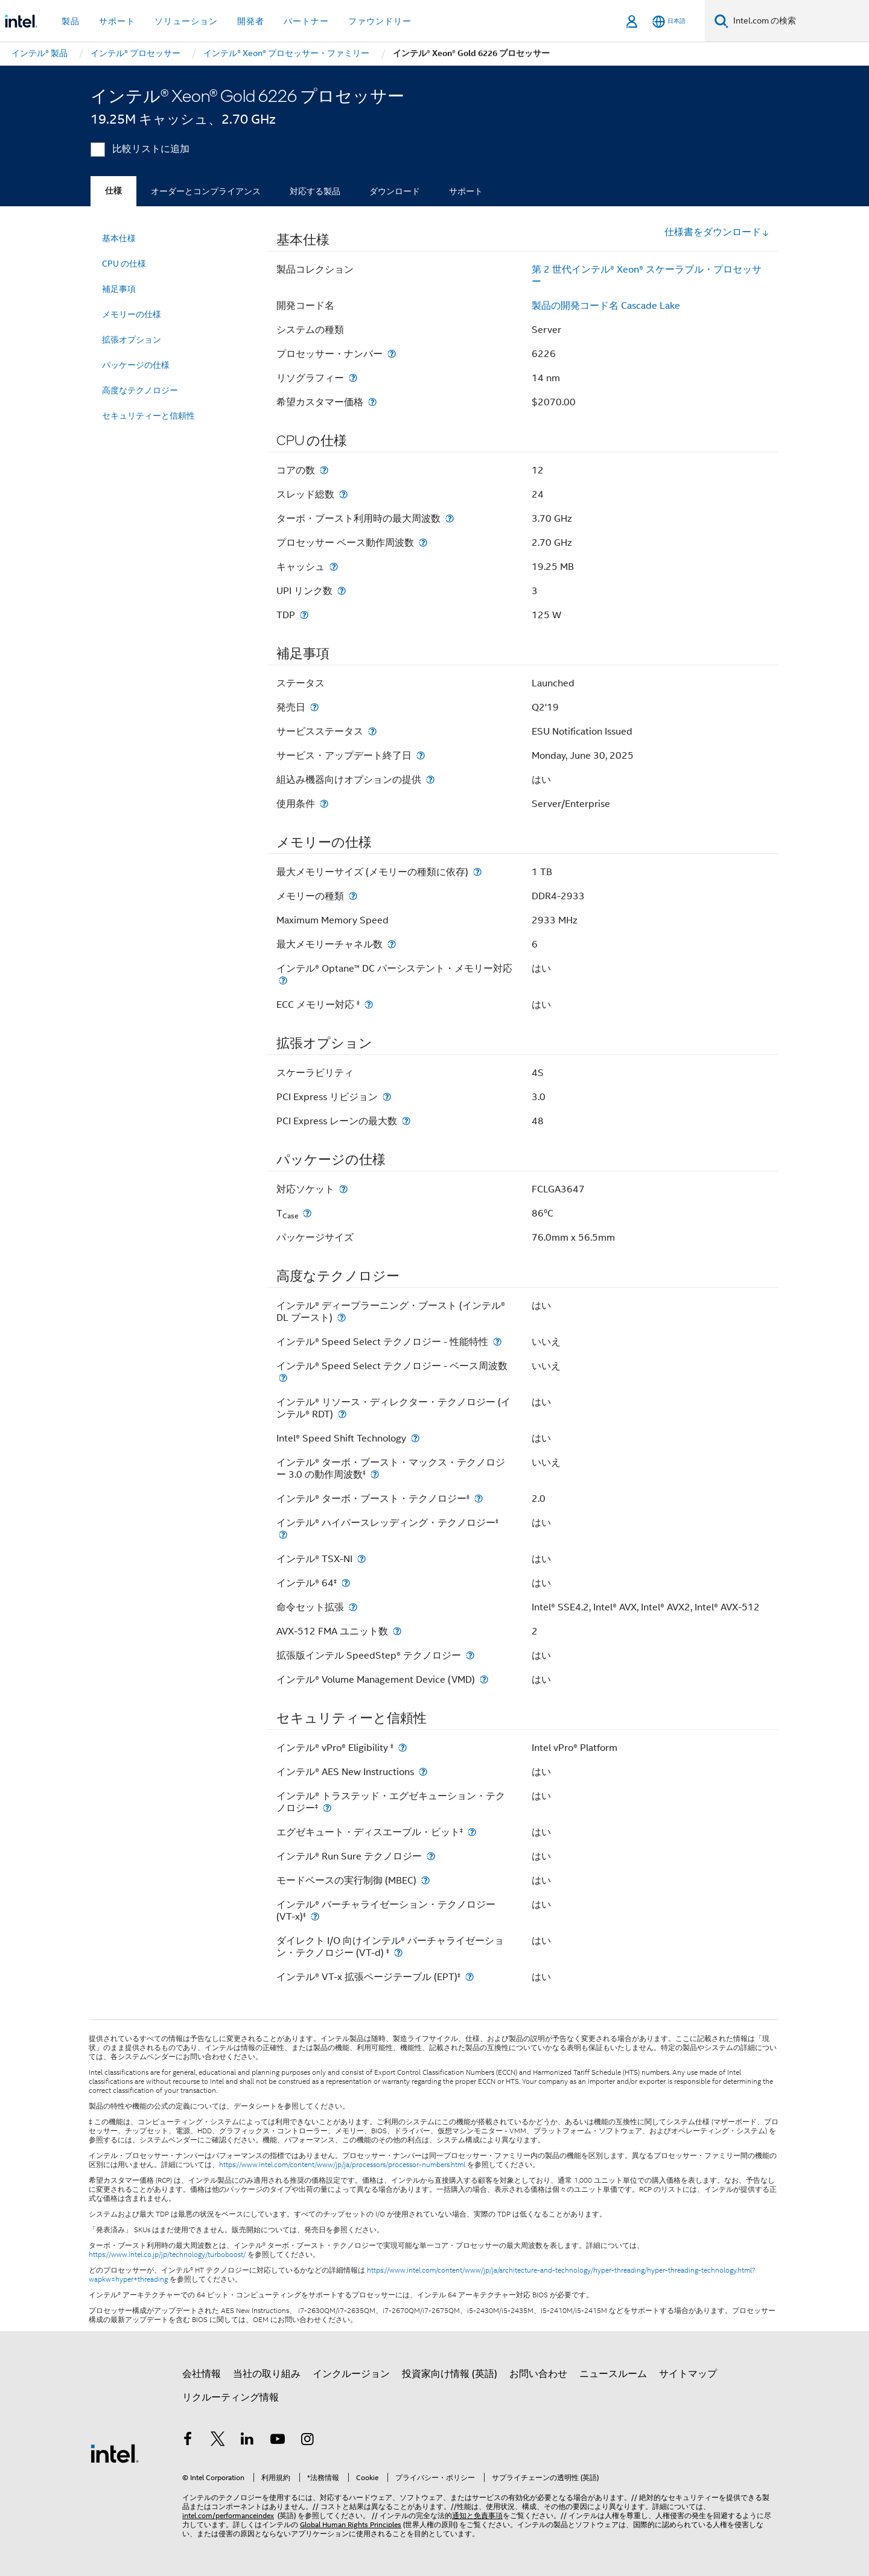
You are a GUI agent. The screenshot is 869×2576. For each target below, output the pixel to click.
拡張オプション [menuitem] (131, 339)
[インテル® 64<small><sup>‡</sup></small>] (345, 1583)
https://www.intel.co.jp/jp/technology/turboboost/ (167, 2254)
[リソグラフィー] (353, 378)
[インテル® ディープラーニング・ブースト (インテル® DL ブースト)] (341, 1317)
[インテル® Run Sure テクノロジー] (431, 1856)
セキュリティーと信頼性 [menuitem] (148, 415)
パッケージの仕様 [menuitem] (136, 364)
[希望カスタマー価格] (372, 402)
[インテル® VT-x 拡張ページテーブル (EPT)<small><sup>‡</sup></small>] (469, 1977)
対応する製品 (315, 191)
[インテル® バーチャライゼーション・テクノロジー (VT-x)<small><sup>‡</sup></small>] (315, 1916)
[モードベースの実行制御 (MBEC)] (425, 1880)
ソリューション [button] (186, 21)
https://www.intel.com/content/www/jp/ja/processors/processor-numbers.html (342, 2164)
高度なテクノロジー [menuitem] (140, 390)
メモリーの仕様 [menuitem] (131, 314)
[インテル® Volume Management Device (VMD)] (484, 1679)
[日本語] (669, 21)
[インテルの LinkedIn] (247, 2441)
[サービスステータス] (372, 731)
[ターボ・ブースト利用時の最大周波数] (449, 518)
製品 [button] (71, 21)
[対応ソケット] (343, 1189)
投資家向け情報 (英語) (449, 2374)
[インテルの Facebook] (187, 2441)
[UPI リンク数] (341, 591)
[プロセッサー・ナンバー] (391, 354)
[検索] (721, 20)
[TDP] (304, 615)
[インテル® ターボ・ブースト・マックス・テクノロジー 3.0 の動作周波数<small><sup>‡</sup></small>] (374, 1474)
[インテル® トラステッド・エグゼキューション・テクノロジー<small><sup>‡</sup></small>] (327, 1808)
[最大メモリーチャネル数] (391, 944)
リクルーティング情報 (230, 2397)
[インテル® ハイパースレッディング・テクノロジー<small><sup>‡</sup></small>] (283, 1535)
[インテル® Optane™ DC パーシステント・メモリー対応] (283, 980)
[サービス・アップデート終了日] (420, 755)
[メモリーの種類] (353, 896)
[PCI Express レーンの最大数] (406, 1121)
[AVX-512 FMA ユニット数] (397, 1631)
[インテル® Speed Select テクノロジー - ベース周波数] (283, 1378)
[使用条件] (324, 804)
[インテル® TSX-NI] (361, 1559)
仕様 (113, 191)
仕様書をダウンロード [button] (716, 232)
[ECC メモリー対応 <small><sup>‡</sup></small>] (368, 1004)
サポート (466, 191)
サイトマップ (688, 2374)
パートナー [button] (306, 21)
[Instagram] (307, 2441)
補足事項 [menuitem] (119, 288)
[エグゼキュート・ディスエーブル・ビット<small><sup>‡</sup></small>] (472, 1832)
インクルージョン (351, 2374)
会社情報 (201, 2374)
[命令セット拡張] (353, 1607)
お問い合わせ (538, 2374)
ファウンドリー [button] (380, 21)
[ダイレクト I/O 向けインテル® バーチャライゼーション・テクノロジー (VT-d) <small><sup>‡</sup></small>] (398, 1953)
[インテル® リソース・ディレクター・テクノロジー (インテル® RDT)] (342, 1414)
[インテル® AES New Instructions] (423, 1772)
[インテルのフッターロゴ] (115, 2453)
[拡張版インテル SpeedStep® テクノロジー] (470, 1655)
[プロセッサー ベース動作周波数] (423, 542)
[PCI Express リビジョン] (386, 1097)
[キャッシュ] (333, 567)
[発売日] (314, 707)
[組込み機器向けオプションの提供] (430, 779)
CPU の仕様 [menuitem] (124, 263)
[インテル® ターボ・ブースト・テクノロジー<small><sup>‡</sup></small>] (478, 1498)
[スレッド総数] (343, 494)
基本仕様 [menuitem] (119, 238)
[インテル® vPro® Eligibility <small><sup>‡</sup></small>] (402, 1747)
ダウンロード (394, 191)
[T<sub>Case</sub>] (307, 1213)
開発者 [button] (250, 21)
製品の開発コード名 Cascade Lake (606, 306)
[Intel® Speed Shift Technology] (415, 1438)
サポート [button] (117, 21)
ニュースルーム (613, 2374)
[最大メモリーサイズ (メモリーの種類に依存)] (477, 872)
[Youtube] (277, 2441)
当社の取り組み (267, 2374)
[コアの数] (324, 470)
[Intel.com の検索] (798, 21)
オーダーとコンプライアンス (206, 191)
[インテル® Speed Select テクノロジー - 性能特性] (497, 1342)
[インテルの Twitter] (218, 2441)
